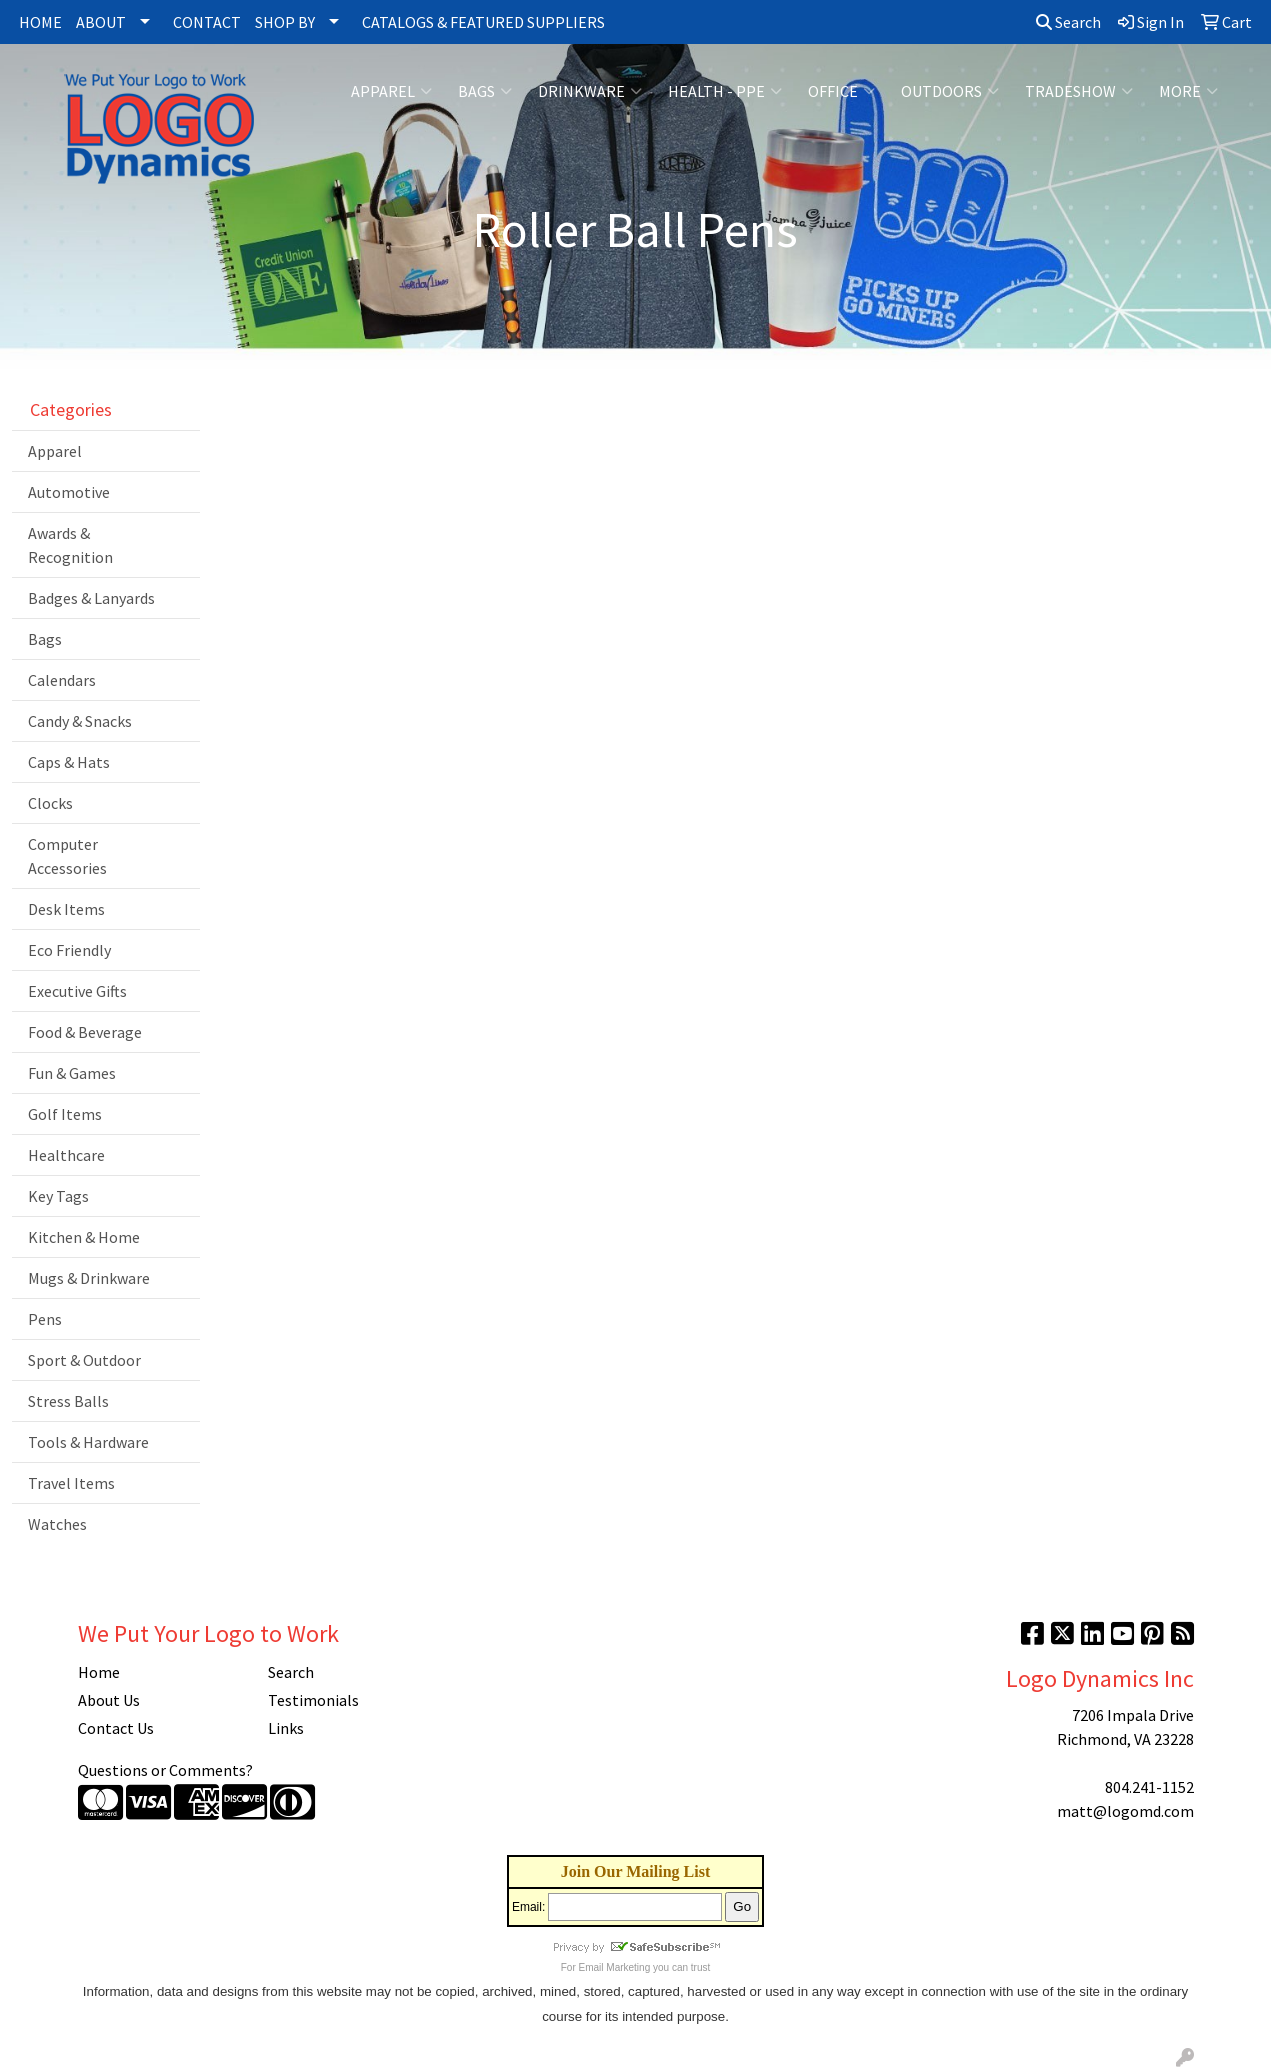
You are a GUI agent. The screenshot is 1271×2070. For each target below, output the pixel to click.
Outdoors (950, 91)
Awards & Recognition (70, 545)
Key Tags (58, 1196)
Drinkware (590, 91)
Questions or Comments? (165, 1770)
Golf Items (65, 1114)
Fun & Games (72, 1073)
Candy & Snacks (80, 721)
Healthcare (66, 1155)
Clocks (50, 803)
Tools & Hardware (88, 1442)
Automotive (69, 492)
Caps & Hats (69, 762)
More (1188, 91)
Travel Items (71, 1483)
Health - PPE (725, 91)
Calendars (62, 680)
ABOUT (101, 22)
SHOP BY (285, 22)
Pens (45, 1319)
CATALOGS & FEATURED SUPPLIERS (483, 22)
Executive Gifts (77, 991)
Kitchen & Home (84, 1237)
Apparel (391, 91)
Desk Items (66, 909)
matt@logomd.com (1125, 1811)
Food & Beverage (85, 1032)
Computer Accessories (67, 856)
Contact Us (116, 1728)
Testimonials (313, 1700)
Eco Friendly (69, 950)
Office (841, 91)
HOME (40, 22)
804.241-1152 (1149, 1787)
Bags (485, 91)
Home (99, 1672)
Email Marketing (615, 1967)
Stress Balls (68, 1401)
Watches (57, 1524)
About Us (109, 1700)
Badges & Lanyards (91, 598)
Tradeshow (1079, 91)
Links (286, 1728)
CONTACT (207, 22)
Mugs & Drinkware (89, 1278)
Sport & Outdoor (84, 1360)
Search (1068, 22)
